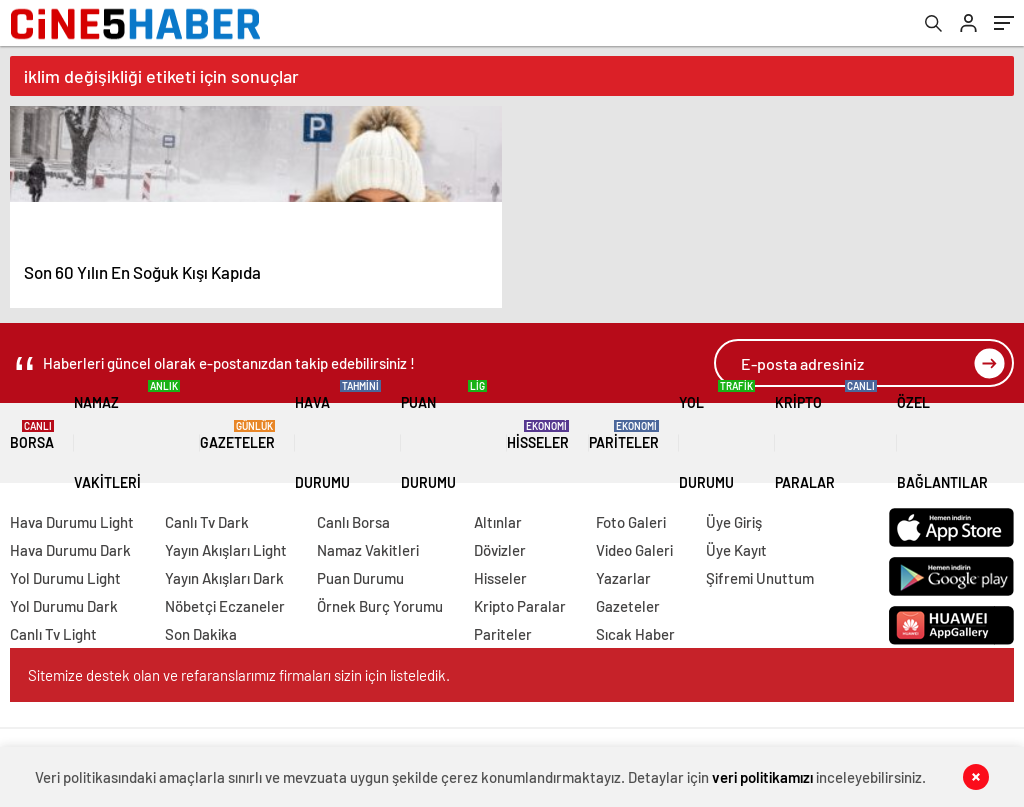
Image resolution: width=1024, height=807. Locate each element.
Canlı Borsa (353, 522)
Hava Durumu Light (72, 522)
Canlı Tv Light (53, 634)
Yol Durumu (717, 435)
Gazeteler (237, 435)
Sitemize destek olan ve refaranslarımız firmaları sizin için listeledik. (239, 675)
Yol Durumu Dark (64, 606)
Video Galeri (634, 550)
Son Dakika (201, 634)
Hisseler (538, 435)
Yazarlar (623, 578)
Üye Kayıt (736, 550)
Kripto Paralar (826, 435)
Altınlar (498, 522)
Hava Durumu (338, 435)
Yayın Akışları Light (226, 550)
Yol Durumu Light (65, 578)
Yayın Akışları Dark (224, 578)
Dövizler (500, 550)
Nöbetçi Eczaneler (225, 606)
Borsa (32, 435)
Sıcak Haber (635, 634)
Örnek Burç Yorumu (380, 606)
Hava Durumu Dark (70, 550)
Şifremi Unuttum (760, 578)
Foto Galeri (631, 522)
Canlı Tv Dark (207, 522)
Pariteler (624, 435)
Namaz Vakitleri (127, 435)
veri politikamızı (762, 777)
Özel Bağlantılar (955, 435)
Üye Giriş (734, 522)
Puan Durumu (444, 435)
